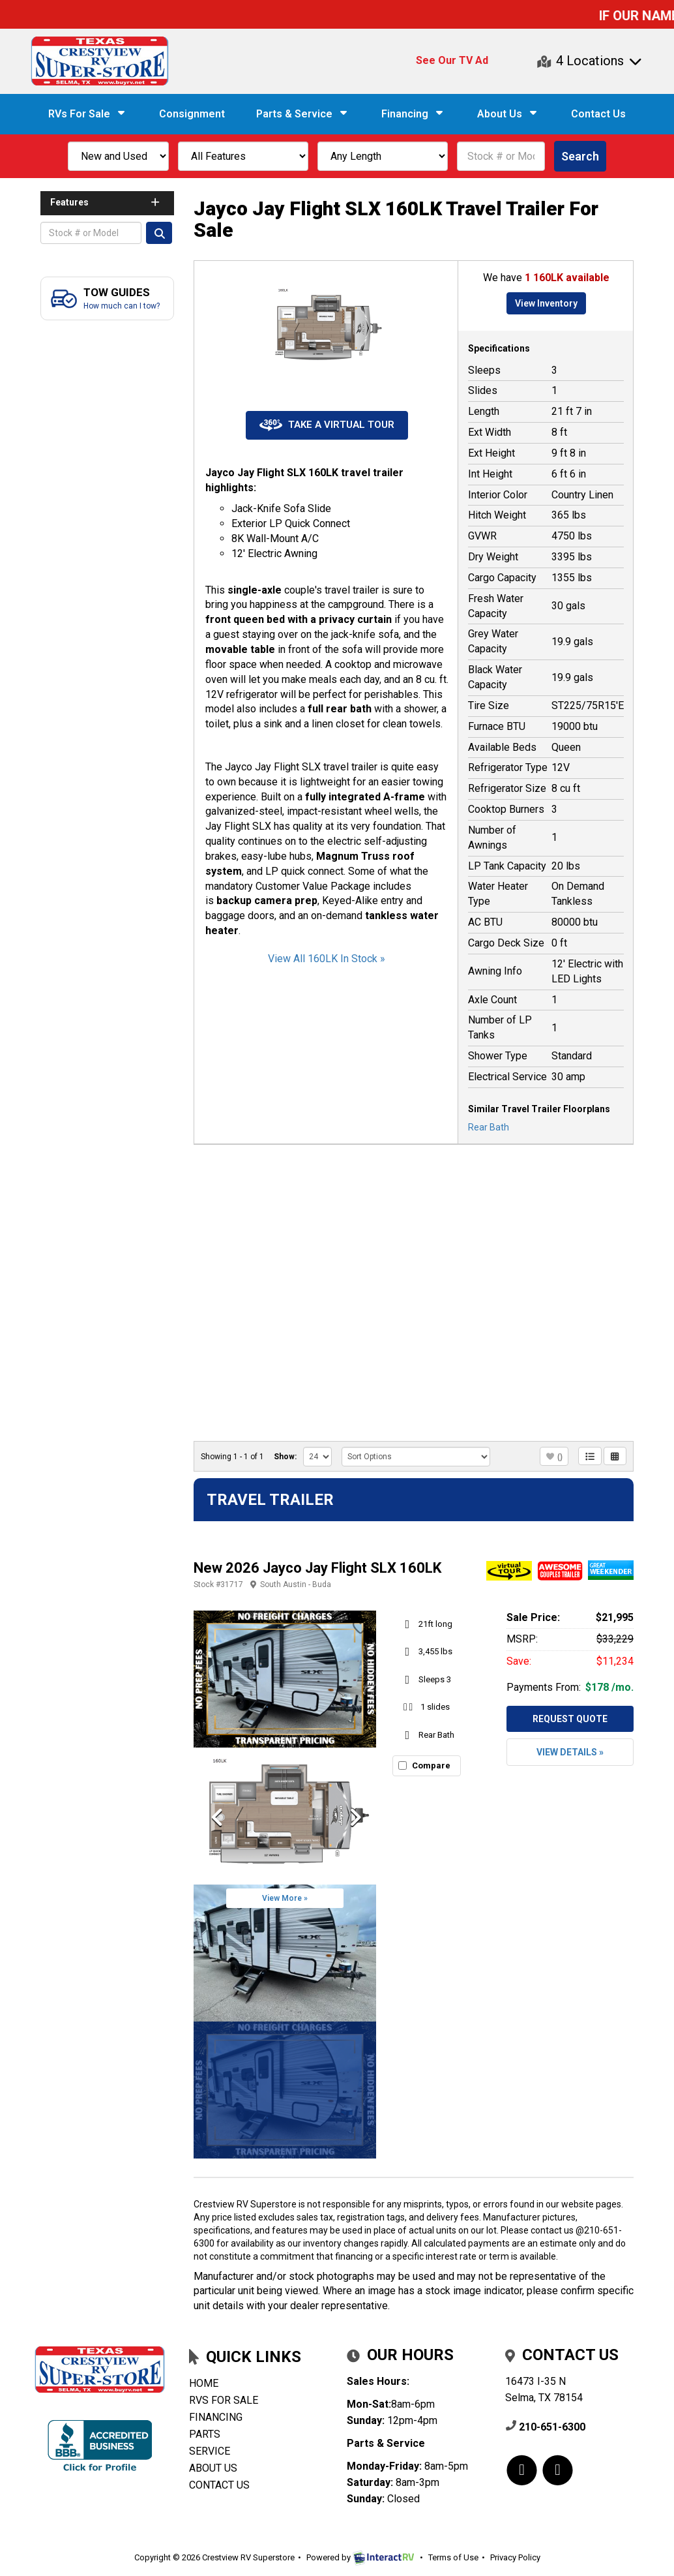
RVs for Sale (223, 2400)
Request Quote (570, 1719)
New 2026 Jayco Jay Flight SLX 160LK (317, 1568)
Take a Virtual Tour (326, 425)
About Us (508, 113)
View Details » (570, 1752)
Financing (413, 113)
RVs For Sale (88, 113)
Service (209, 2451)
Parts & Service (303, 113)
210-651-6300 (545, 2427)
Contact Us (598, 114)
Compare (431, 1765)
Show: (285, 1456)
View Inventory (546, 303)
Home (203, 2383)
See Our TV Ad (452, 60)
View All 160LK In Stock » (326, 958)
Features (105, 202)
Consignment (192, 114)
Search (580, 156)
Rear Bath (488, 1127)
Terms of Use (453, 2557)
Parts (204, 2434)
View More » (285, 1898)
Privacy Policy (515, 2557)
